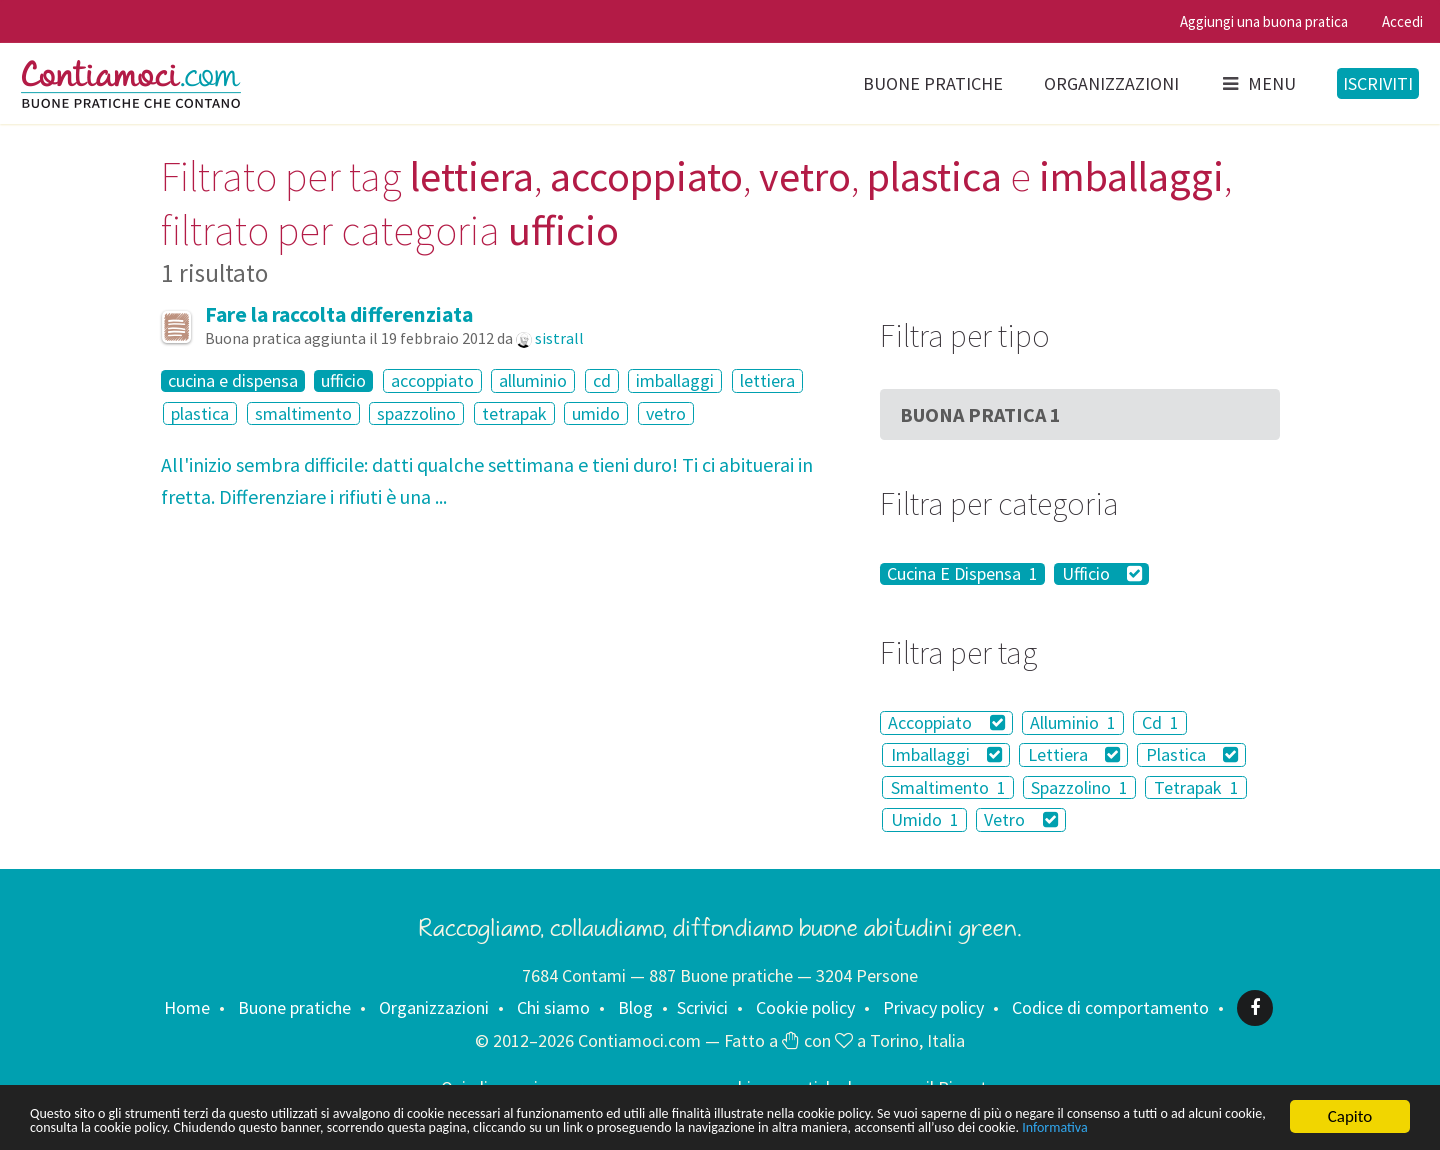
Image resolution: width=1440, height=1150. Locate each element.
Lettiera (1074, 754)
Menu (1258, 83)
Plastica (1192, 754)
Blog (635, 1007)
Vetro (1021, 819)
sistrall (559, 338)
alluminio (533, 380)
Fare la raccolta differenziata (339, 314)
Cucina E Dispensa (962, 574)
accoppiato (432, 380)
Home (187, 1007)
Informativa (338, 1127)
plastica (200, 413)
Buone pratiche (933, 83)
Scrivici (702, 1007)
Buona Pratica (980, 414)
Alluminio (1073, 722)
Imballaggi (947, 754)
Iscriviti (1378, 83)
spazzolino (416, 413)
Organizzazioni (1111, 83)
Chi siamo (553, 1007)
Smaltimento (948, 787)
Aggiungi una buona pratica (1264, 21)
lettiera (767, 380)
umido (596, 413)
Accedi (1402, 21)
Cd (1160, 722)
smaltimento (303, 413)
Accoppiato (946, 722)
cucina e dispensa (233, 381)
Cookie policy (805, 1007)
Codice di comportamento (1110, 1007)
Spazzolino (1079, 787)
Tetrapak (1196, 787)
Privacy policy (933, 1007)
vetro (666, 413)
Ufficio (1102, 574)
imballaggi (675, 380)
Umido (925, 819)
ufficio (343, 381)
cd (602, 380)
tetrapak (514, 413)
